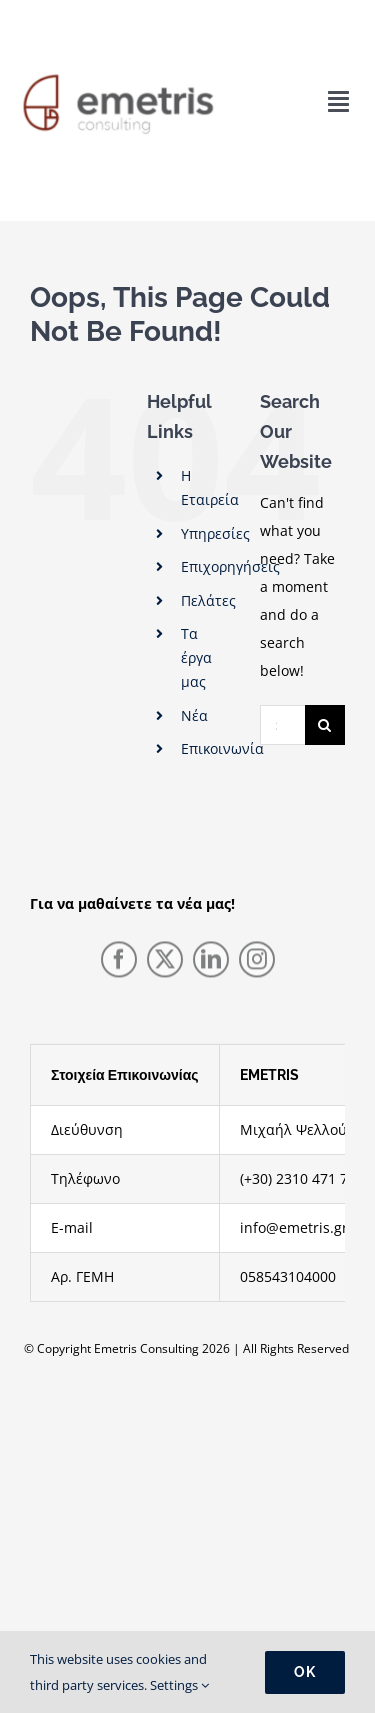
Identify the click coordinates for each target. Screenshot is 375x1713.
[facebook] (119, 963)
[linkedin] (211, 963)
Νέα (194, 715)
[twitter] (165, 963)
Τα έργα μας (196, 657)
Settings (179, 1685)
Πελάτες (208, 600)
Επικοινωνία (222, 748)
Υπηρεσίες (215, 533)
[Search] (325, 725)
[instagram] (257, 963)
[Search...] (282, 725)
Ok (305, 1672)
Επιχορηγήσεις (230, 566)
